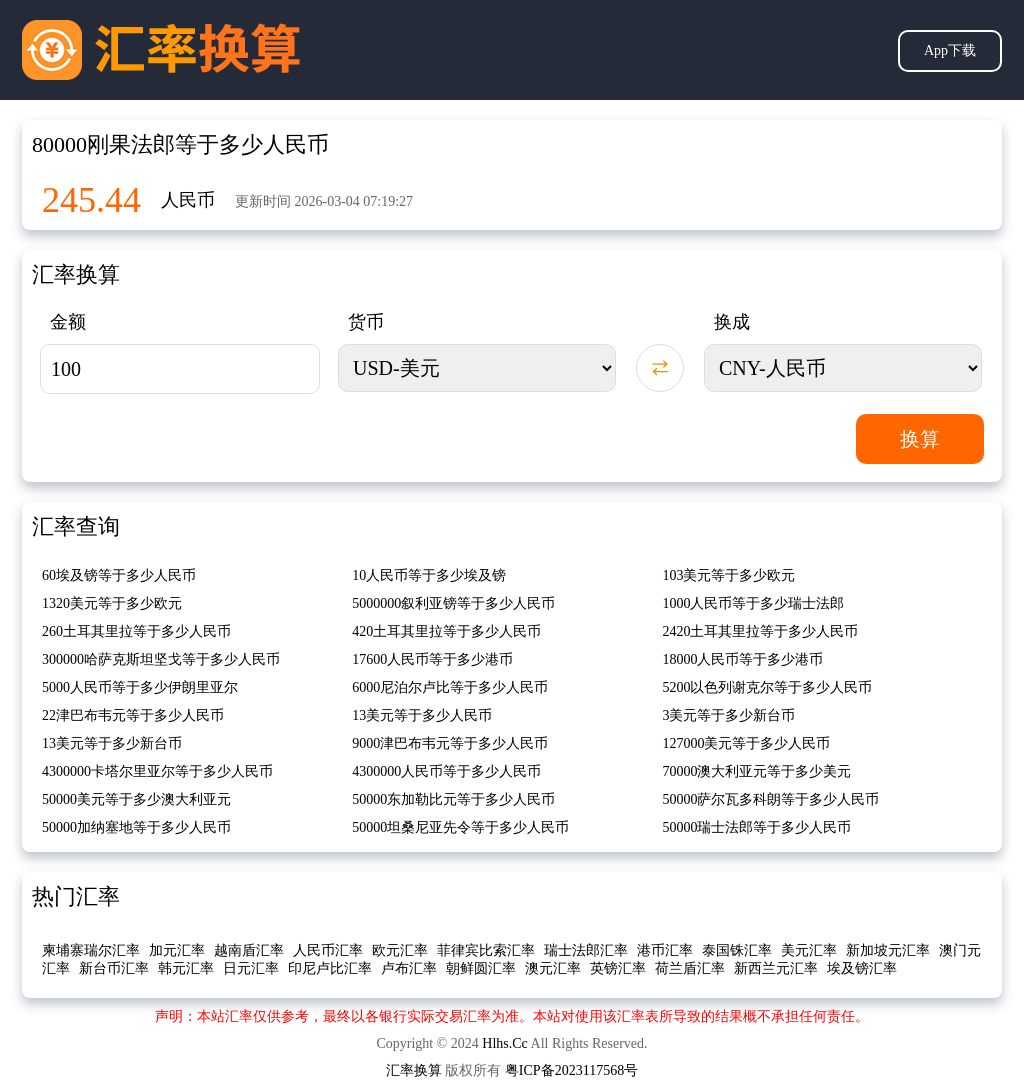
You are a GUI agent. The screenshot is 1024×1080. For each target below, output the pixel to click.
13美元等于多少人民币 (422, 715)
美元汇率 (809, 950)
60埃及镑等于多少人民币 (119, 575)
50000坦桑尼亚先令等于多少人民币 (460, 827)
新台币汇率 (114, 968)
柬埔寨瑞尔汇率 (91, 950)
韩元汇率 (186, 968)
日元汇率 (251, 968)
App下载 (950, 50)
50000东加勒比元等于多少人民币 (453, 799)
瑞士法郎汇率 (586, 950)
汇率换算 (414, 1070)
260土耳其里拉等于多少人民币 (136, 631)
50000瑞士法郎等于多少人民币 (756, 827)
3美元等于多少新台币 (728, 715)
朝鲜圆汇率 (481, 968)
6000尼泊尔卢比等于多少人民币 (450, 687)
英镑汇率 (618, 968)
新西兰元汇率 (776, 968)
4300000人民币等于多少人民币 (446, 771)
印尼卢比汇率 (330, 968)
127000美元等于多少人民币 (746, 743)
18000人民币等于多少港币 (742, 659)
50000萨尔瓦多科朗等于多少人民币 (770, 799)
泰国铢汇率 (737, 950)
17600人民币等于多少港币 (432, 659)
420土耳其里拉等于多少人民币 (446, 631)
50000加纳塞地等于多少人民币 (136, 827)
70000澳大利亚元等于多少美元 (756, 771)
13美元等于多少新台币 (112, 743)
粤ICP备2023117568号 (571, 1070)
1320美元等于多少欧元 (112, 603)
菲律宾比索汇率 (486, 950)
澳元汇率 (553, 968)
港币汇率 (665, 950)
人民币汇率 (328, 950)
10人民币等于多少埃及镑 (429, 575)
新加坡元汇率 (888, 950)
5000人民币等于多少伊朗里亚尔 (140, 687)
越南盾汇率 (249, 950)
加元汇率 (177, 950)
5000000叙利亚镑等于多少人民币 (453, 603)
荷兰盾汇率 (690, 968)
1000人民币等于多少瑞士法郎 (753, 603)
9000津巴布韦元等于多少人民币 (450, 743)
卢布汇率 (409, 968)
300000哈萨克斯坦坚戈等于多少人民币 (161, 659)
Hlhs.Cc (505, 1043)
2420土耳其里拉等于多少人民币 (760, 631)
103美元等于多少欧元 (728, 575)
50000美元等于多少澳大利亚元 (136, 799)
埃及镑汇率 (862, 968)
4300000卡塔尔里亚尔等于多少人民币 (157, 771)
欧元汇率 (400, 950)
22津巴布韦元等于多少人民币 (133, 715)
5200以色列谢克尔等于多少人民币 (767, 687)
